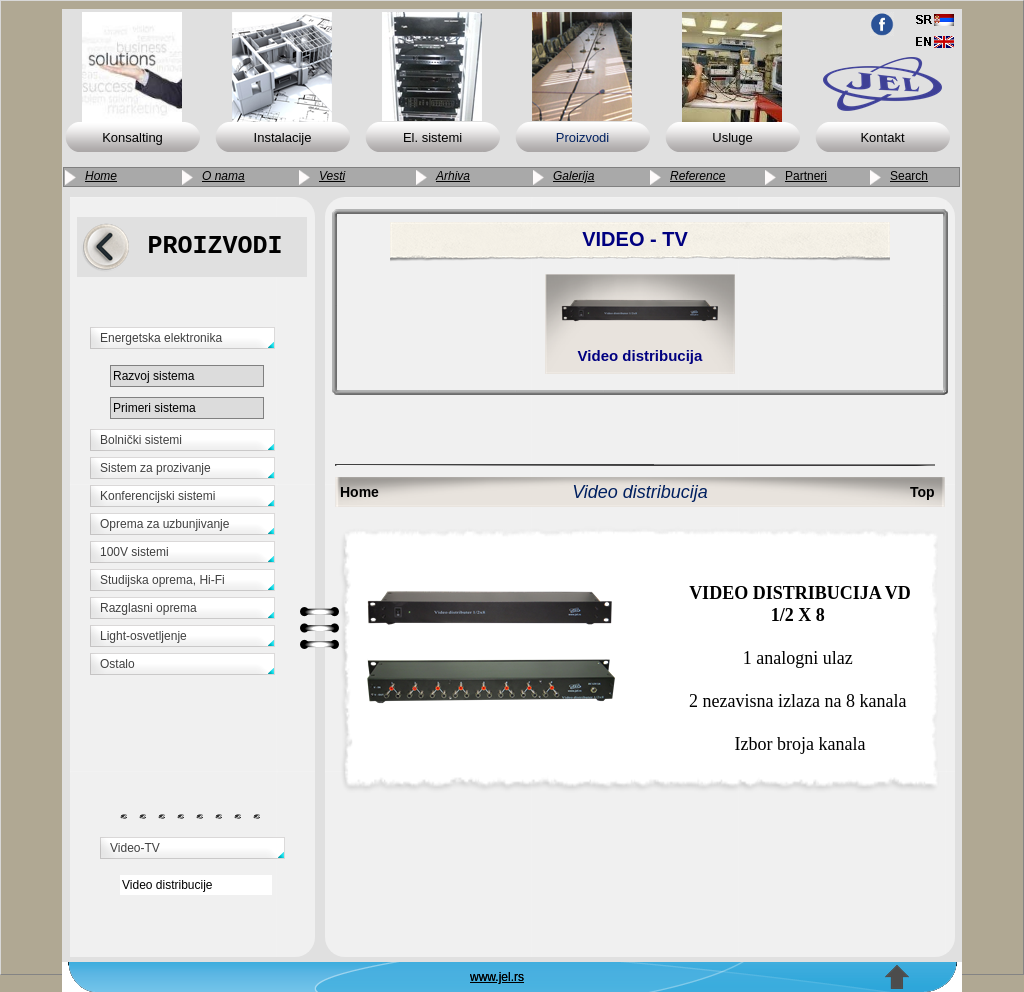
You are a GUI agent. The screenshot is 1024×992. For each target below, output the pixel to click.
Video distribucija (640, 355)
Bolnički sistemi (141, 440)
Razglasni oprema (148, 608)
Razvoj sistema (153, 376)
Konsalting (132, 137)
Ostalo (117, 664)
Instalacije (283, 137)
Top (922, 492)
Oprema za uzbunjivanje (164, 524)
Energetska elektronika (161, 338)
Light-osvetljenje (143, 636)
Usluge (732, 137)
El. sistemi (432, 137)
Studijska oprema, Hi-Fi (162, 580)
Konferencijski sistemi (157, 496)
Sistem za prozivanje (155, 468)
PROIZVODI (214, 246)
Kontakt (882, 137)
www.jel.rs (497, 977)
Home (359, 492)
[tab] (195, 341)
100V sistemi (134, 552)
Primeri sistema (154, 408)
